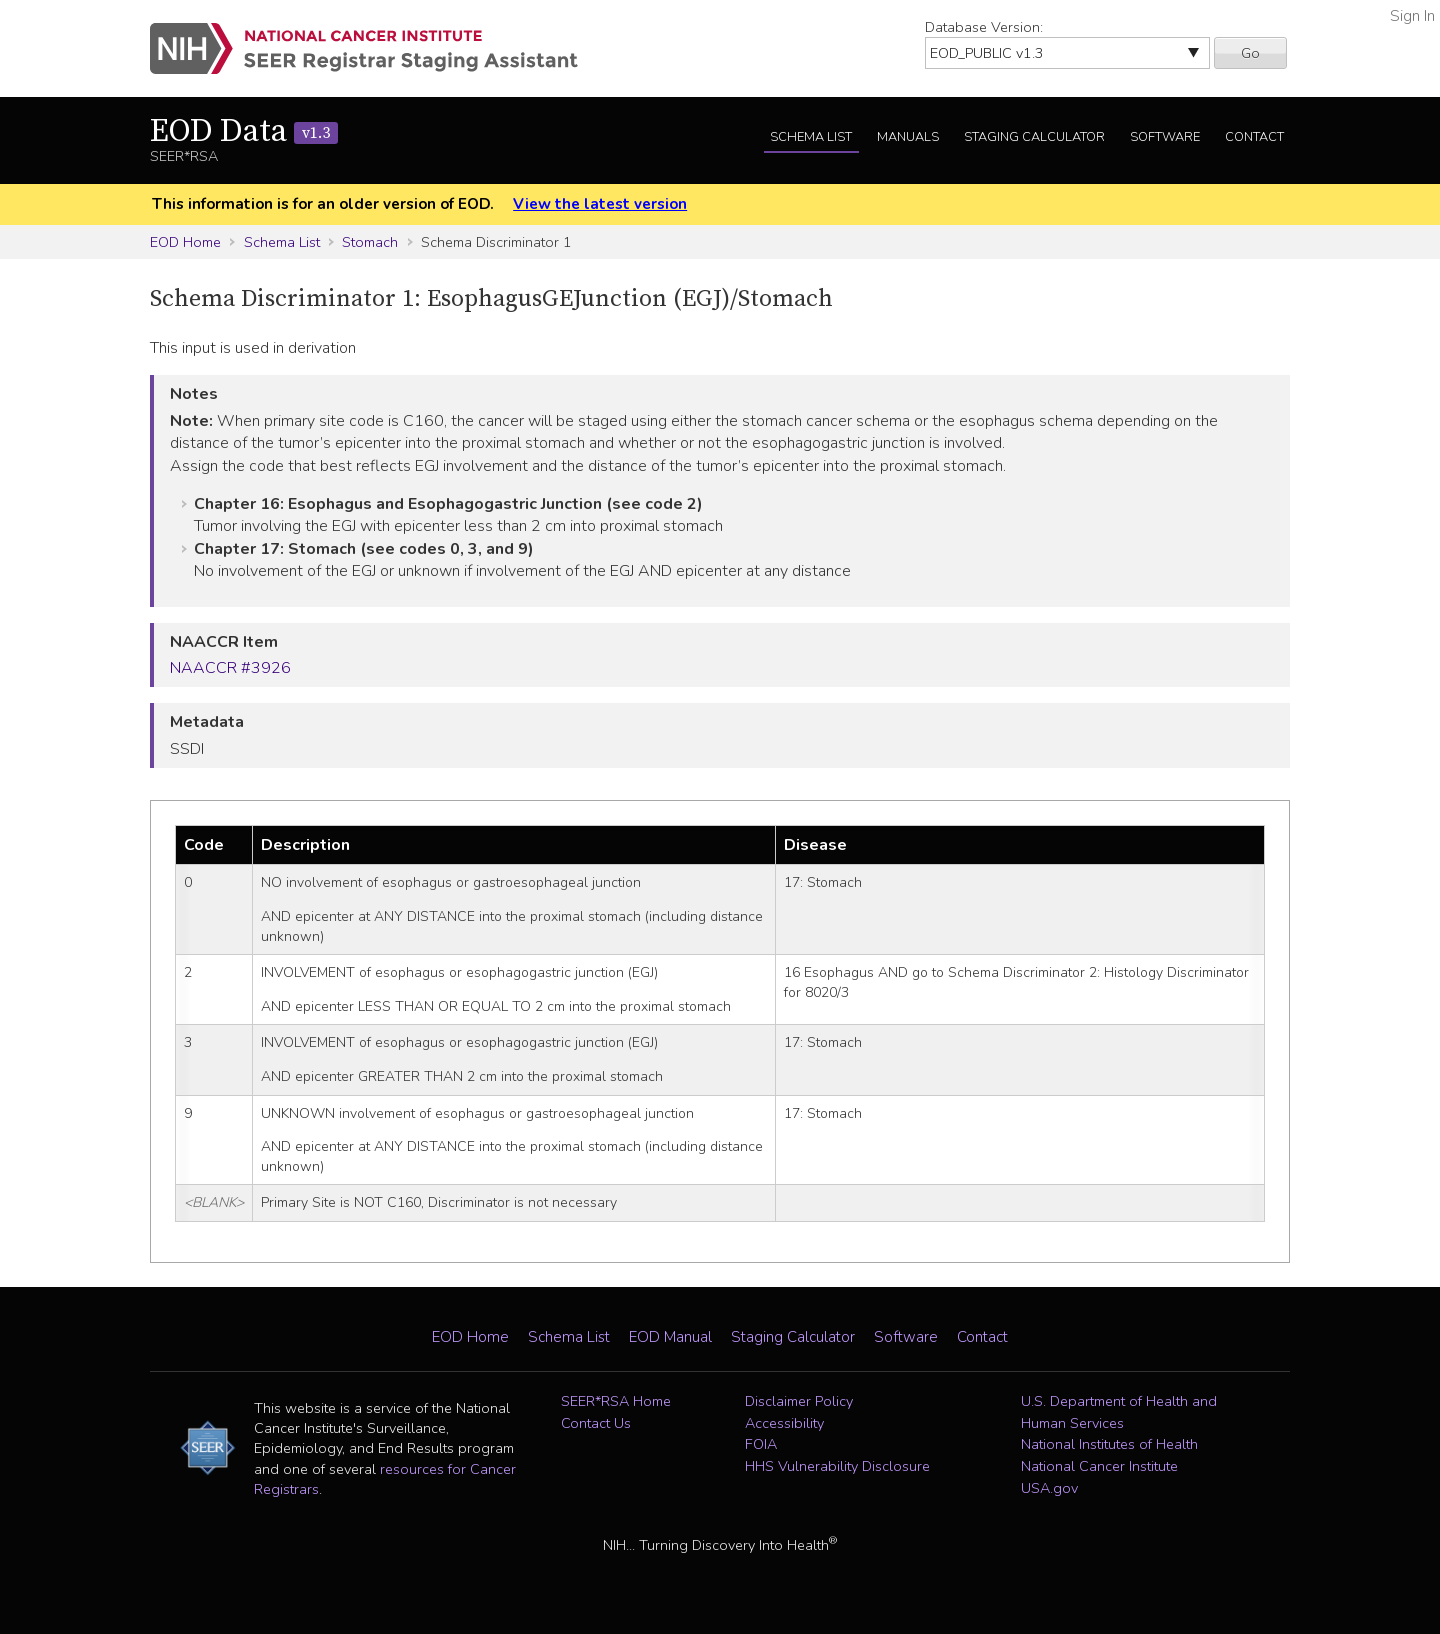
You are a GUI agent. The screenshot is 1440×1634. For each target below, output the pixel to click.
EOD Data (244, 132)
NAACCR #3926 (230, 668)
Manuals (908, 137)
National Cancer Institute (1099, 1466)
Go (1250, 53)
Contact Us (596, 1423)
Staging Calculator (1034, 137)
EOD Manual (670, 1337)
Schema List (811, 137)
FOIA (761, 1444)
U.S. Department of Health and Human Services (1119, 1412)
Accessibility (784, 1423)
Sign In (1412, 16)
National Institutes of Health (1109, 1444)
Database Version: (984, 27)
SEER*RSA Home (616, 1401)
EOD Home (185, 242)
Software (1165, 137)
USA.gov (1049, 1488)
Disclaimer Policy (799, 1401)
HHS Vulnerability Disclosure (837, 1466)
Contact (1254, 137)
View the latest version (600, 204)
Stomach (370, 242)
